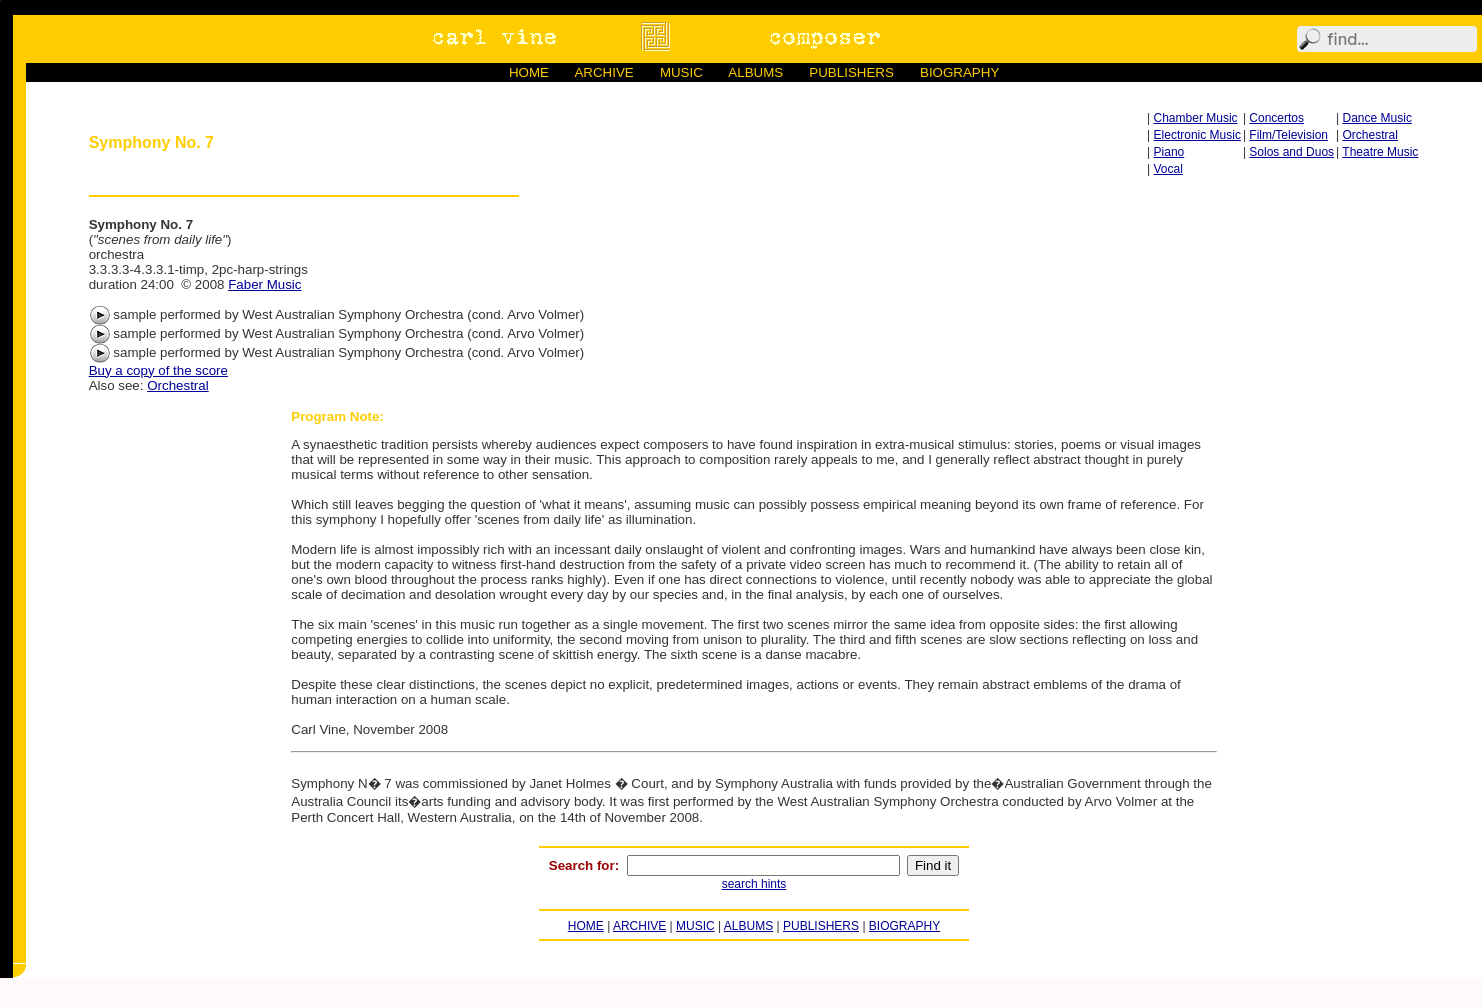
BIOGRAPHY (959, 72)
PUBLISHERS (851, 72)
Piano (1169, 152)
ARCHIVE (603, 72)
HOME (529, 72)
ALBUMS (755, 72)
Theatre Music (1380, 152)
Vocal (1168, 169)
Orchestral (1370, 135)
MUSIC (681, 72)
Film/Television (1288, 135)
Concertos (1276, 118)
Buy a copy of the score (158, 370)
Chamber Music (1196, 118)
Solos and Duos (1291, 152)
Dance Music (1377, 118)
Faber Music (264, 284)
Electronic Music (1197, 135)
